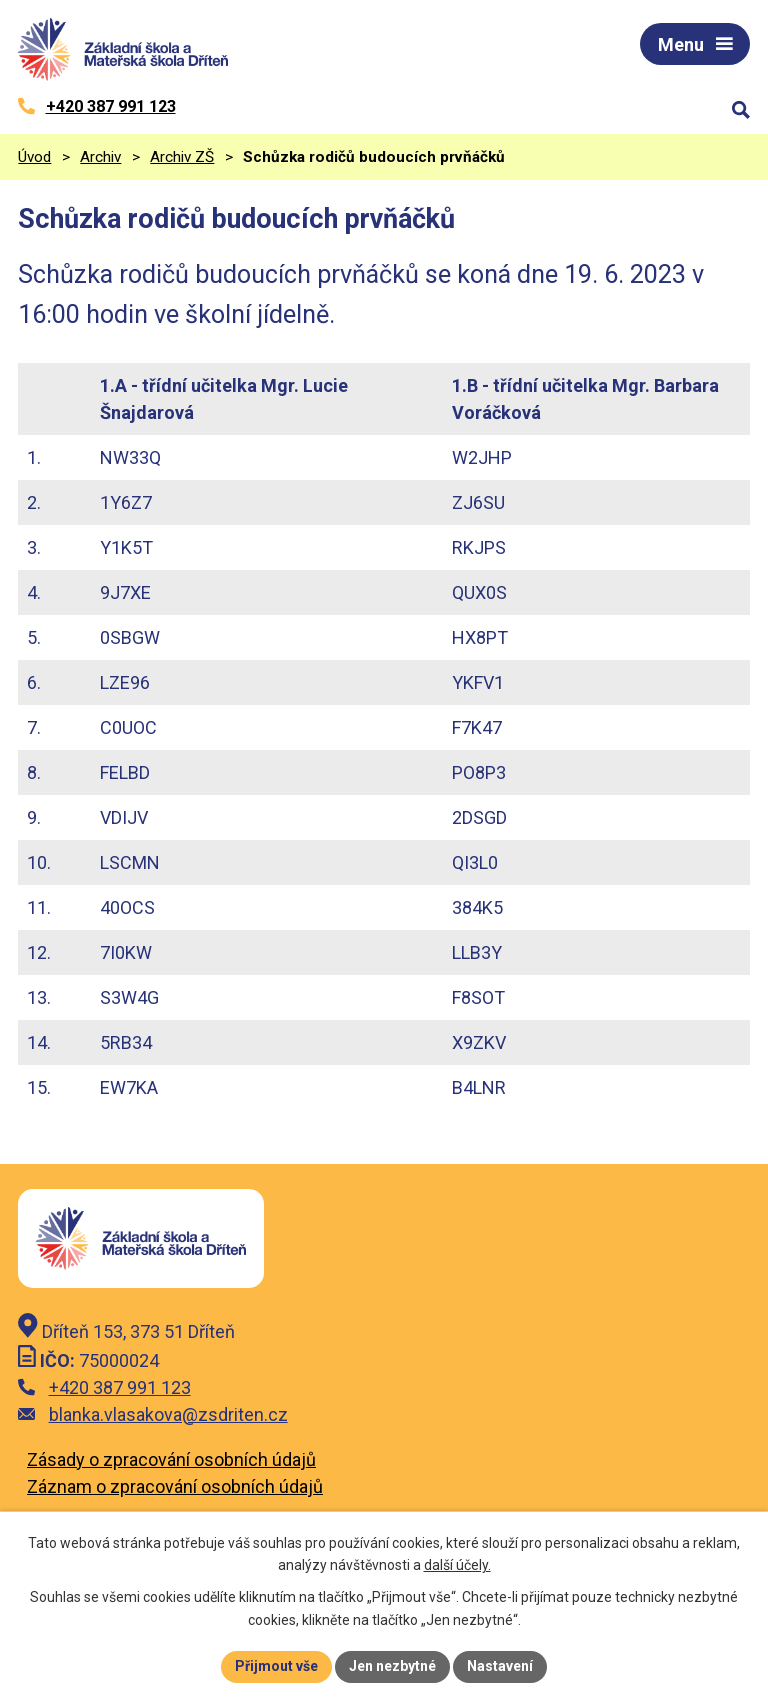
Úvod (34, 157)
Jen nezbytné (392, 1666)
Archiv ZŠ (182, 157)
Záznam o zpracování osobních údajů (175, 1486)
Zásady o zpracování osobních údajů (171, 1459)
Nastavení (500, 1666)
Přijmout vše (276, 1666)
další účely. (457, 1566)
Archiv (100, 157)
